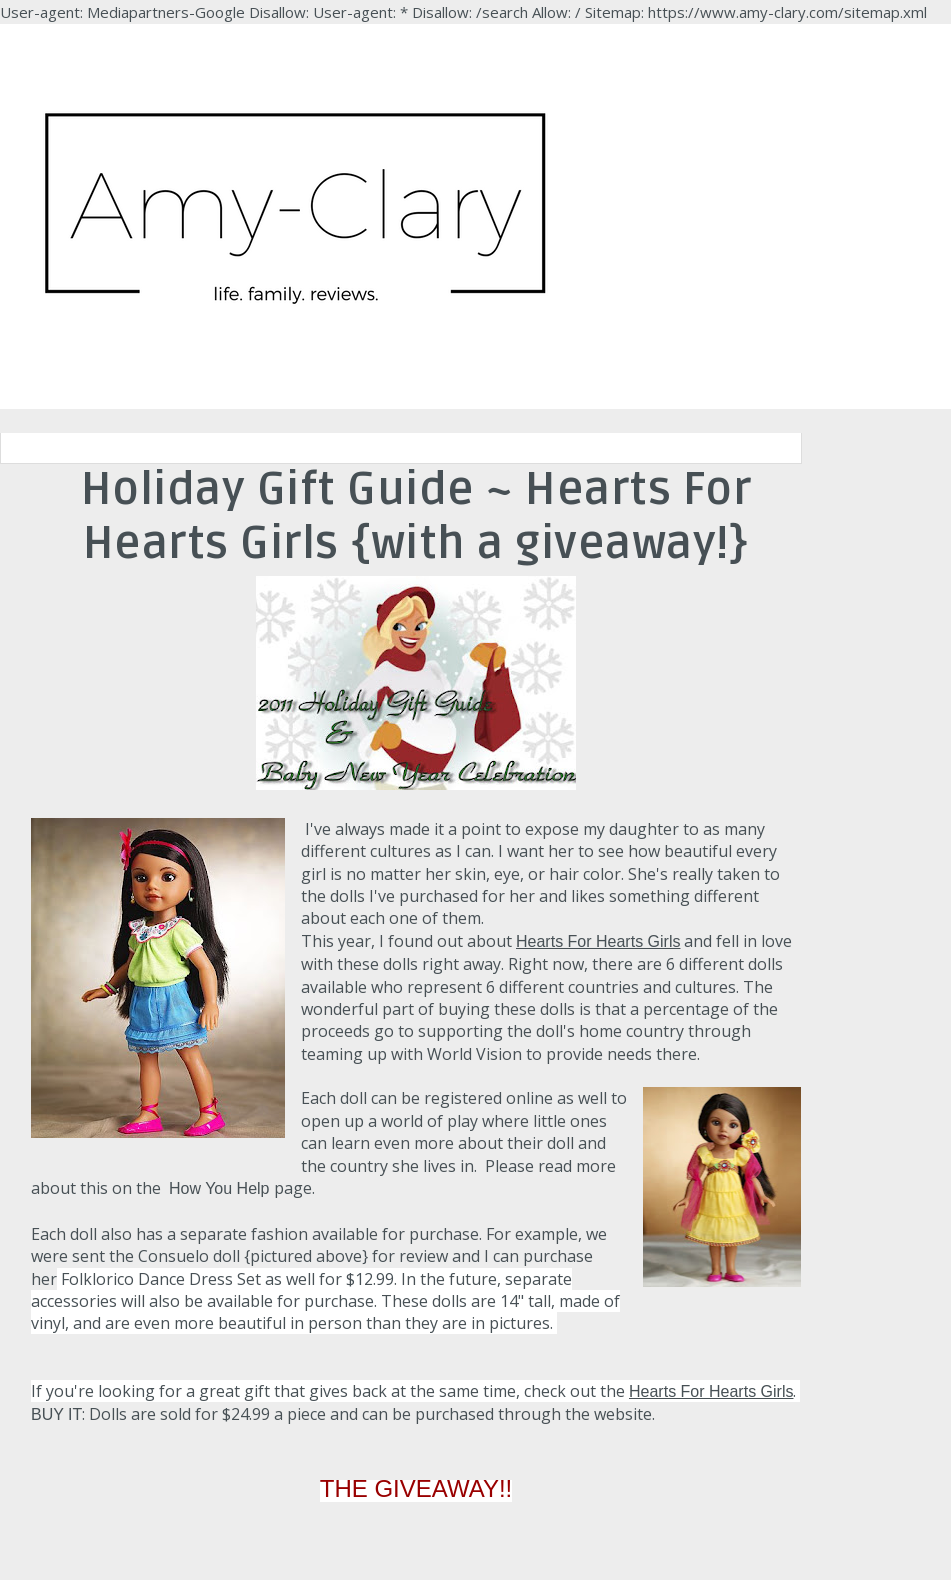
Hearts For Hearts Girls (598, 941)
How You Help (219, 1188)
